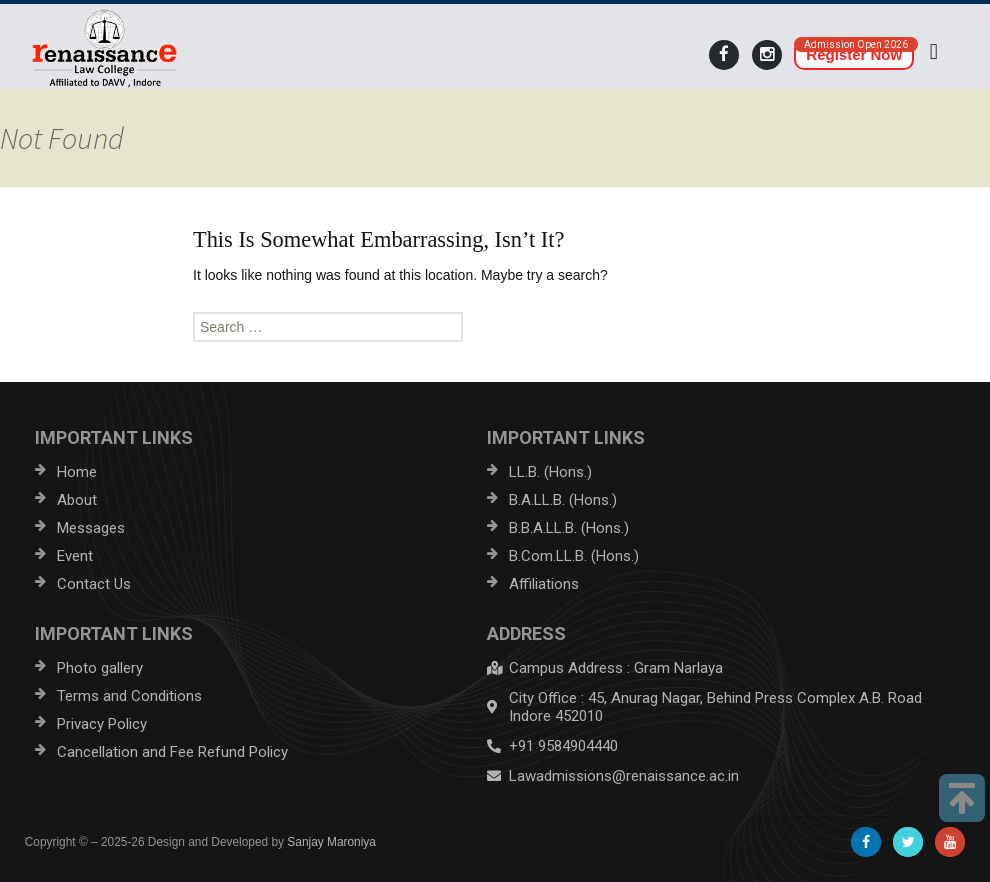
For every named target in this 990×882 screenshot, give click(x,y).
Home (77, 472)
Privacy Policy (102, 724)
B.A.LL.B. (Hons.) (563, 500)
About (77, 500)
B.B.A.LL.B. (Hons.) (569, 528)
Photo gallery (100, 668)
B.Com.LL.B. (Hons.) (574, 556)
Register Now (854, 54)
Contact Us (94, 584)
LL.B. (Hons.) (550, 472)
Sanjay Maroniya (331, 842)
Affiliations (544, 584)
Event (75, 556)
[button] (933, 51)
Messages (91, 528)
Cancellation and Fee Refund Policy (172, 752)
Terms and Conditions (129, 696)
